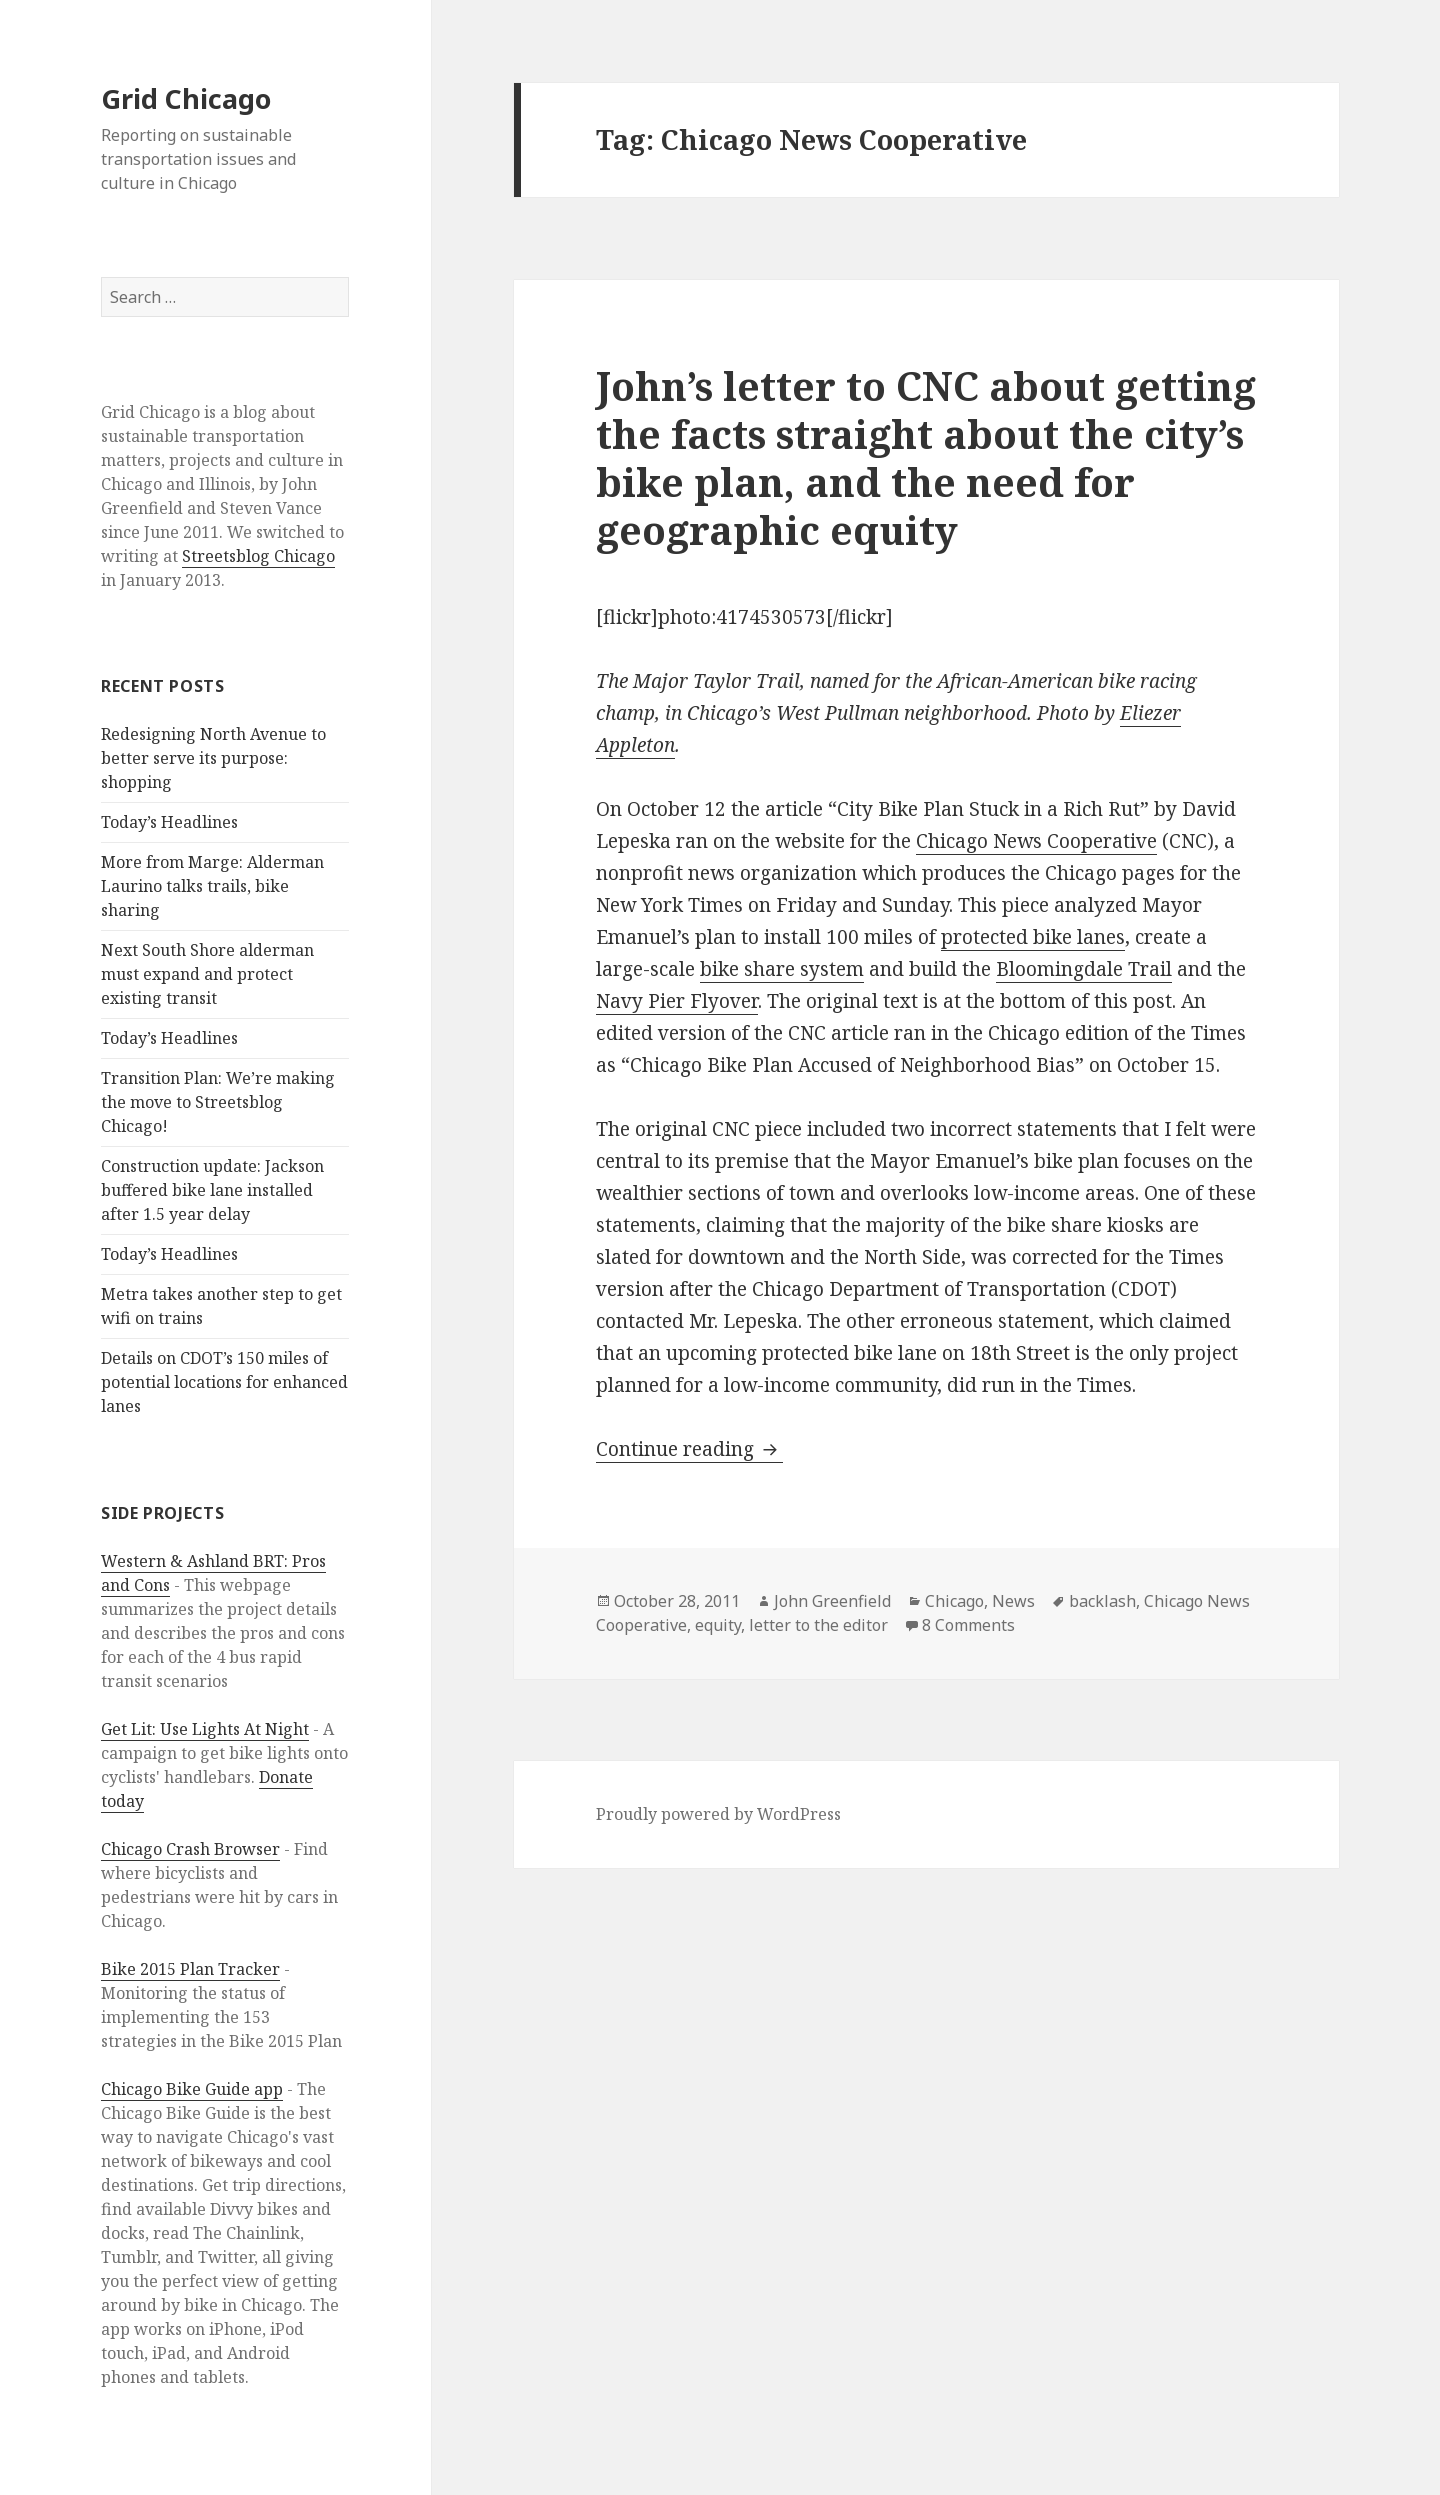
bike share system (782, 969)
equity (718, 1625)
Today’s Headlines (169, 822)
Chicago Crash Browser (190, 1849)
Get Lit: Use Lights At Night (205, 1729)
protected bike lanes (1033, 937)
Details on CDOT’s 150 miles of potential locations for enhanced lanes (224, 1382)
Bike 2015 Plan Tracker (190, 1969)
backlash (1102, 1601)
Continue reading (689, 1449)
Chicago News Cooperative (1036, 841)
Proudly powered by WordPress (718, 1814)
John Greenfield (832, 1601)
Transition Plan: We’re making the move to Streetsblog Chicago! (218, 1102)
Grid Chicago (186, 98)
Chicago (954, 1601)
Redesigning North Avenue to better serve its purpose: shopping (213, 758)
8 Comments (968, 1625)
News (1013, 1601)
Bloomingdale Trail (1084, 969)
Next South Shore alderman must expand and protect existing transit (207, 974)
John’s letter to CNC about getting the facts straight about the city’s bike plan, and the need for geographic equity (926, 457)
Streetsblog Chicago (258, 556)
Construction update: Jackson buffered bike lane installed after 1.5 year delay (212, 1190)
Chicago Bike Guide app (192, 2089)
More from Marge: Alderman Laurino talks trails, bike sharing (212, 886)
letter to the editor (818, 1625)
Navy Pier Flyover (677, 1001)
